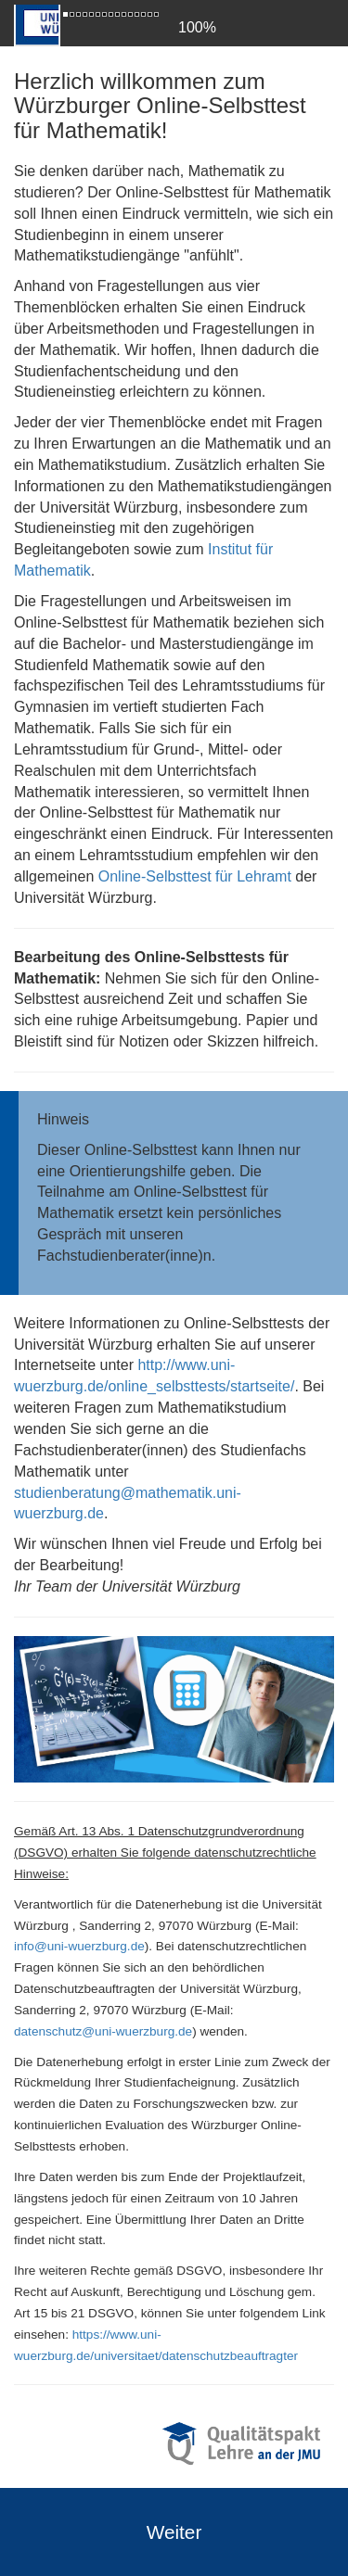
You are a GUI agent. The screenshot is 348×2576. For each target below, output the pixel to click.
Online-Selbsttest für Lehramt (194, 876)
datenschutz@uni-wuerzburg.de (103, 2031)
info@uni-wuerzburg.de (79, 1946)
